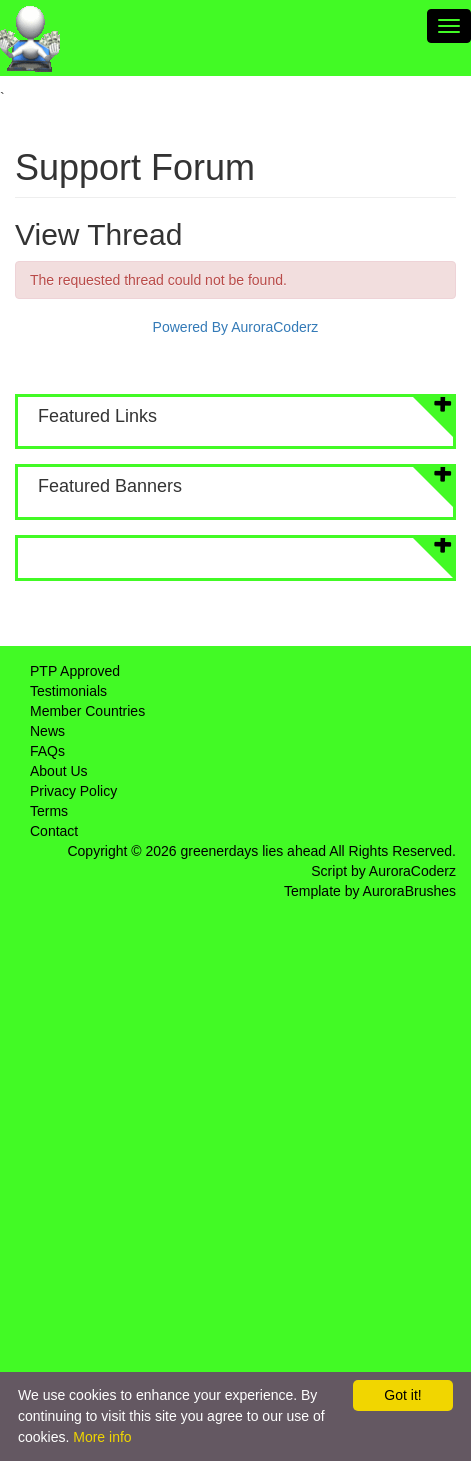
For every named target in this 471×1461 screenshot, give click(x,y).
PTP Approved (75, 671)
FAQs (47, 751)
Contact (54, 831)
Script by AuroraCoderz (383, 871)
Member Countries (87, 711)
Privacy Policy (73, 791)
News (47, 731)
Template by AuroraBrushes (370, 891)
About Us (59, 771)
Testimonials (68, 691)
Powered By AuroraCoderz (236, 327)
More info (102, 1437)
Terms (49, 811)
